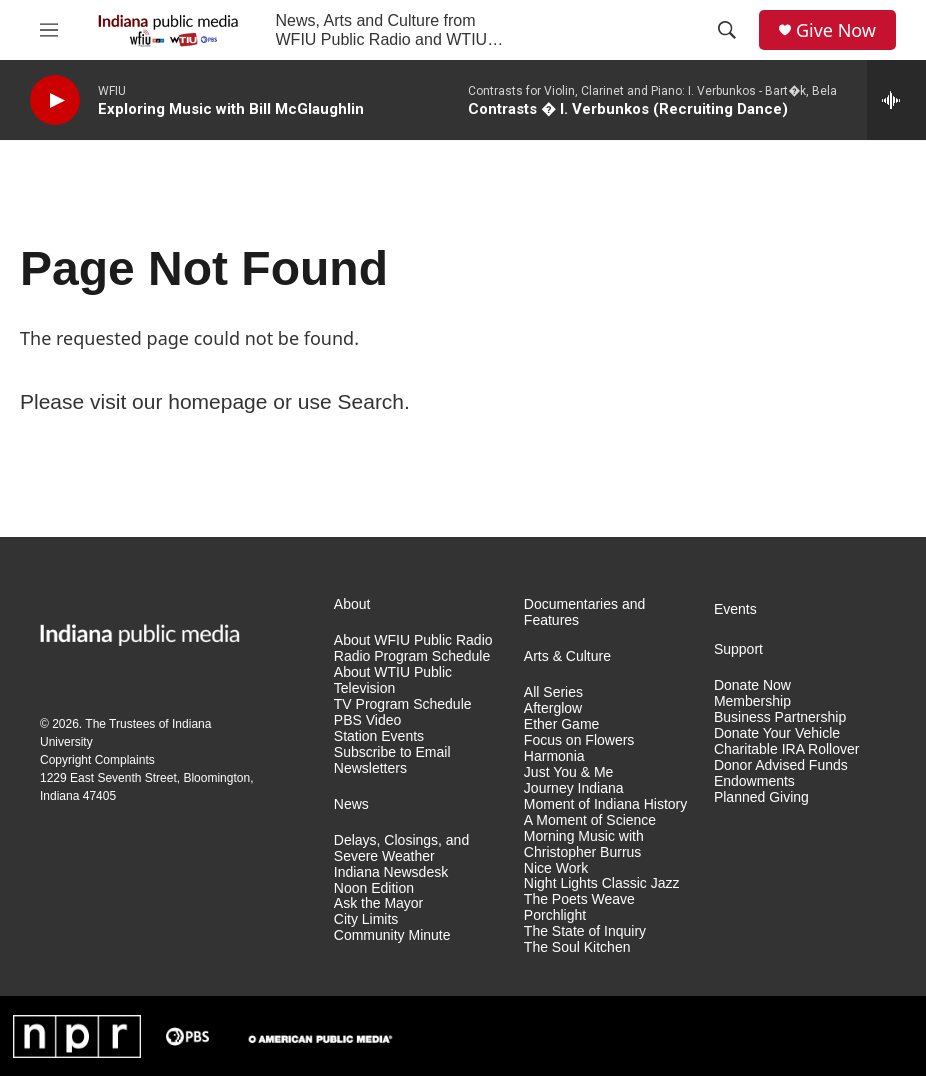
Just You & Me (569, 772)
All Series (553, 692)
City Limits (366, 919)
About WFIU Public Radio (413, 640)
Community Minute (392, 935)
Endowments (754, 781)
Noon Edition (374, 888)
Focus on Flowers (579, 740)
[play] (55, 100)
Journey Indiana (574, 788)
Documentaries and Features (584, 612)
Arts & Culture (567, 656)
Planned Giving (761, 797)
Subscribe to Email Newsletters (392, 760)
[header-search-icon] (727, 30)
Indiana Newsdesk (391, 872)
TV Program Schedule (403, 704)
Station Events (379, 736)
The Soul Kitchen (577, 947)
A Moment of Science (590, 820)
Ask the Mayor (378, 903)
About (352, 604)
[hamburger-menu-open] (49, 30)
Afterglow (553, 708)
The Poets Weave (579, 899)
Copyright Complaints (97, 760)
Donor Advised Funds (781, 765)
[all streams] (896, 100)
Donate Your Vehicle (777, 733)
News (351, 804)
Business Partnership (780, 717)
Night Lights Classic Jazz (602, 883)
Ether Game (561, 724)
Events (735, 609)
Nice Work (556, 868)
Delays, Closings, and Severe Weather (401, 848)
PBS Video (367, 720)
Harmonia (554, 756)
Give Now (836, 30)
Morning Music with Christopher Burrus (584, 844)
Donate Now (752, 685)
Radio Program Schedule (412, 656)
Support (738, 649)
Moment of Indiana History (605, 804)
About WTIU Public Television (393, 680)
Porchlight (555, 915)
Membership (752, 701)
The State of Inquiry (585, 931)
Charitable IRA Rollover (787, 749)
